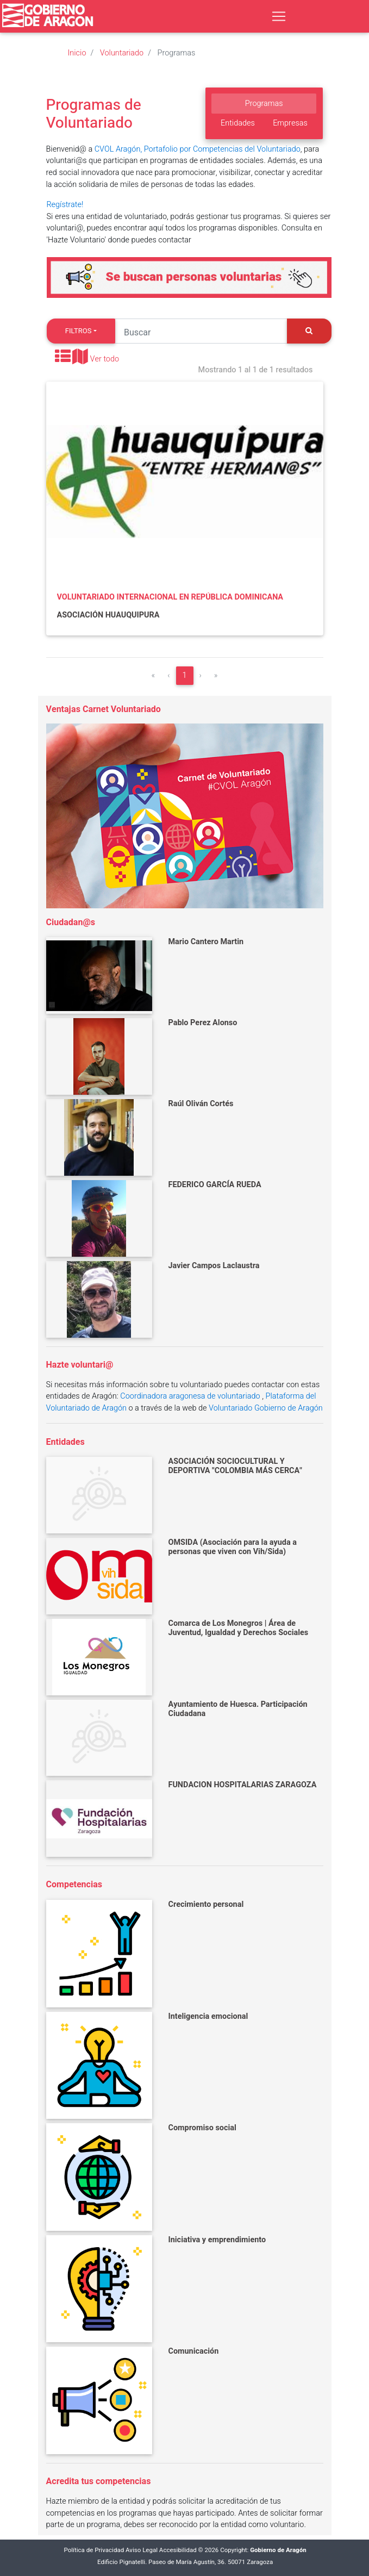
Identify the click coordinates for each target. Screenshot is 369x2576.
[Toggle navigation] (278, 16)
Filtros (78, 331)
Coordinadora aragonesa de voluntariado (190, 1396)
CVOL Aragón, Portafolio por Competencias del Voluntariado (198, 149)
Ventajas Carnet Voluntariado (103, 709)
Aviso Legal (142, 2550)
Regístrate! (65, 204)
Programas (264, 103)
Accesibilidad (178, 2550)
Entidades (238, 123)
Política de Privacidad (94, 2550)
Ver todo (105, 359)
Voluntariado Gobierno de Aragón (266, 1408)
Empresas (290, 123)
